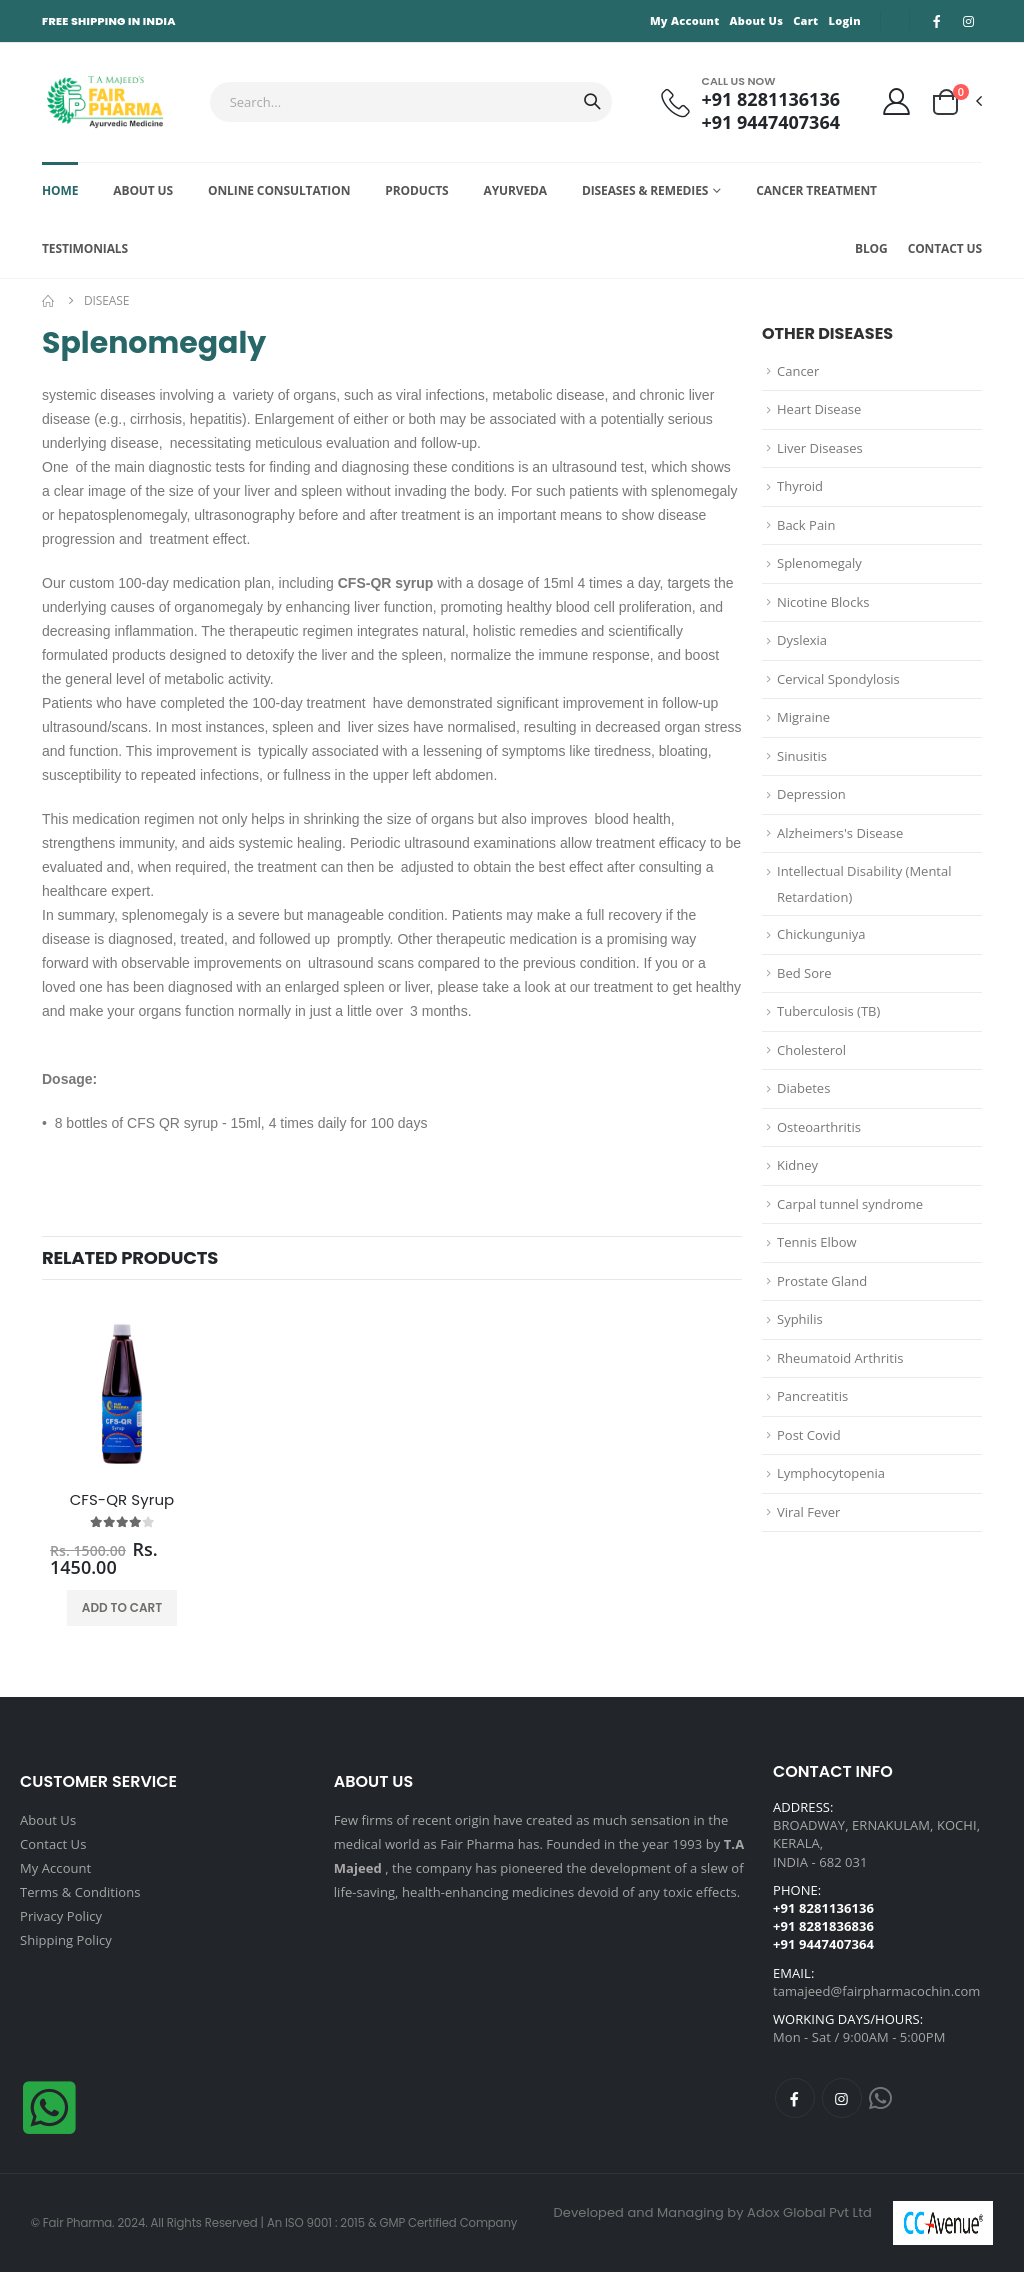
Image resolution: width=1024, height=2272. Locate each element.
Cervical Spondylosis (838, 679)
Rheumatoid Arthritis (840, 1358)
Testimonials (85, 248)
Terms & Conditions (80, 1892)
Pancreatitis (812, 1396)
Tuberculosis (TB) (828, 1011)
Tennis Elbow (817, 1242)
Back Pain (806, 525)
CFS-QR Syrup (122, 1500)
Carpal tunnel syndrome (850, 1204)
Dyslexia (802, 640)
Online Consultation (279, 190)
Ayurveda (515, 190)
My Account (685, 20)
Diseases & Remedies (645, 190)
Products (416, 190)
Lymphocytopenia (831, 1473)
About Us (757, 20)
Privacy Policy (61, 1916)
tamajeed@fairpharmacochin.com (876, 1991)
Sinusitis (802, 756)
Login (844, 20)
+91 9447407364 (771, 122)
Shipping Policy (66, 1940)
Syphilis (800, 1319)
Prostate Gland (822, 1281)
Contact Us (945, 248)
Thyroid (800, 486)
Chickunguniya (821, 934)
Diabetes (803, 1088)
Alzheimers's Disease (840, 833)
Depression (811, 794)
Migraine (803, 717)
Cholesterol (811, 1050)
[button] (956, 102)
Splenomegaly (819, 563)
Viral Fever (808, 1512)
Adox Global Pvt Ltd (809, 2212)
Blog (871, 248)
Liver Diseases (820, 448)
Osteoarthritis (819, 1127)
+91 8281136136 (771, 99)
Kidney (797, 1165)
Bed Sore (804, 973)
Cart (805, 20)
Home (60, 190)
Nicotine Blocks (823, 602)
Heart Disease (819, 409)
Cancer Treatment (816, 190)
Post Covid (809, 1435)
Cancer (798, 371)
